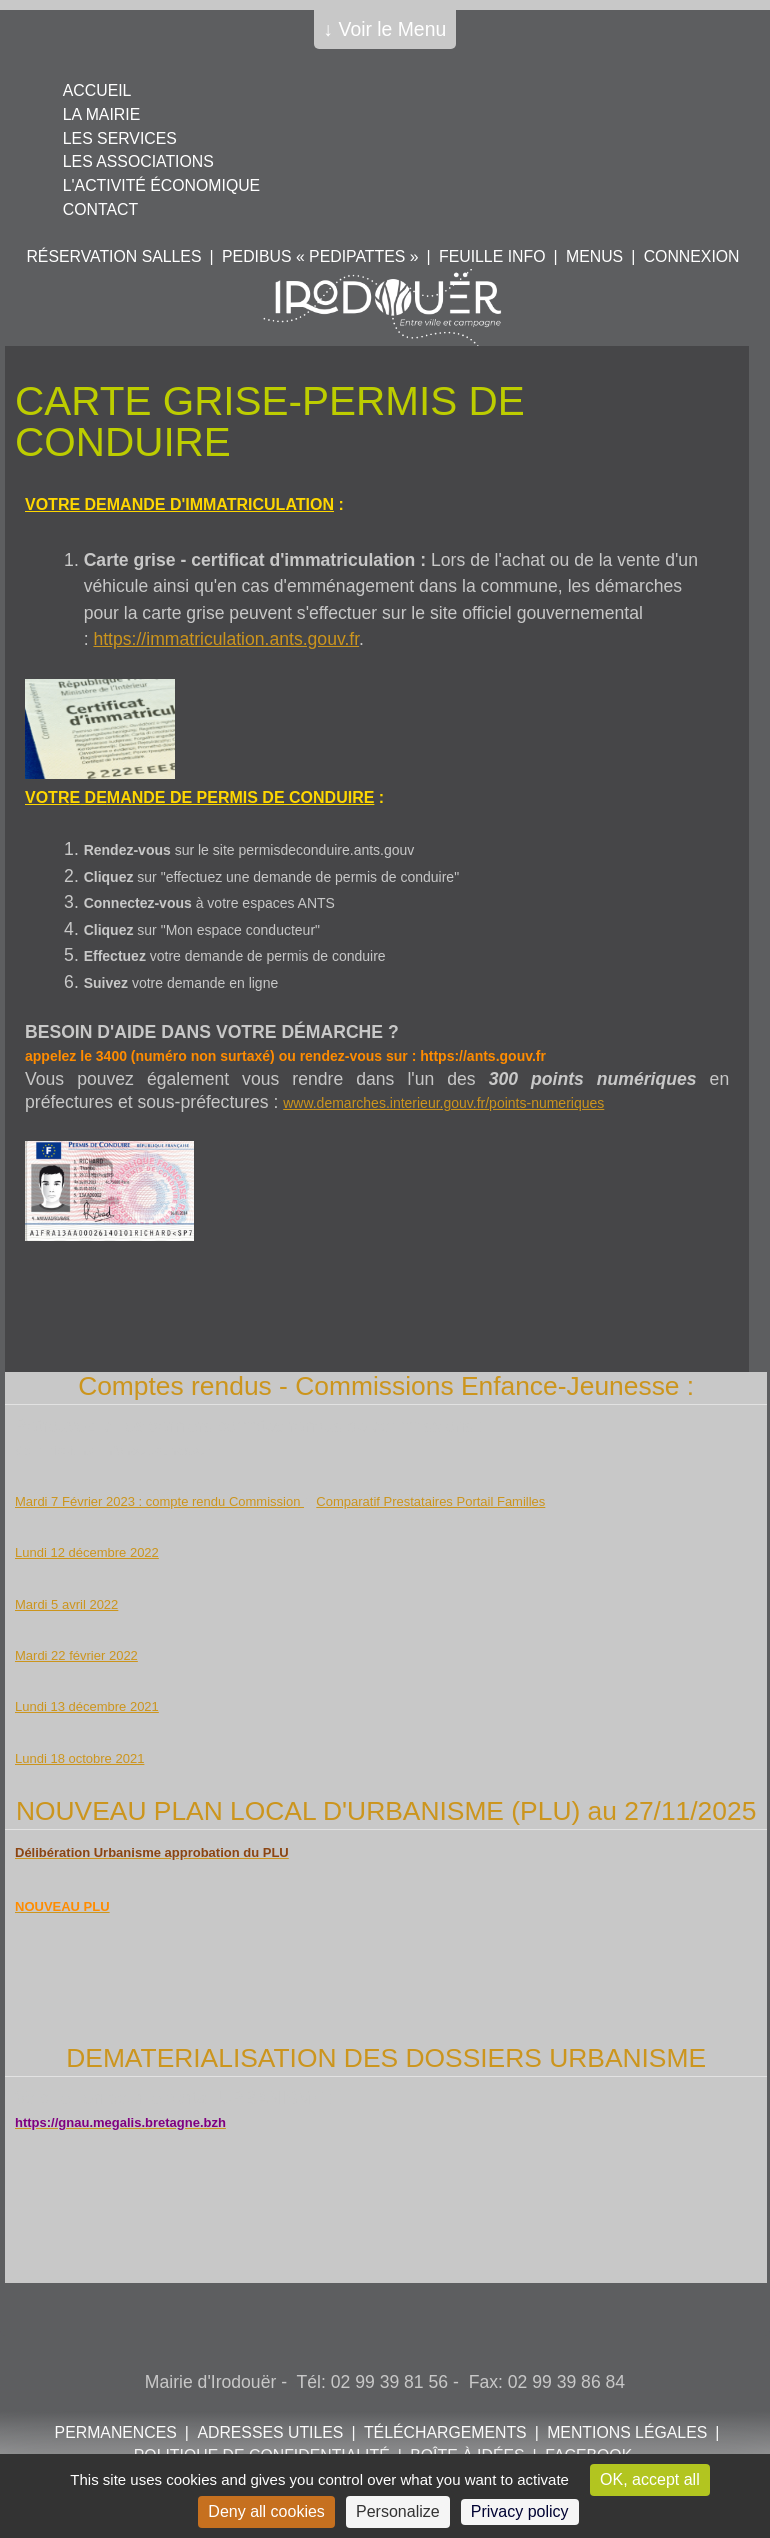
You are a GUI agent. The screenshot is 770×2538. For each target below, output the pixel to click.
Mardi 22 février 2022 (76, 1655)
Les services (120, 138)
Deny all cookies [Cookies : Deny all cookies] (266, 2511)
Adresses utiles (270, 2432)
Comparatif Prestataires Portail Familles (430, 1501)
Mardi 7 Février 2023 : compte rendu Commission (159, 1501)
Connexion (692, 256)
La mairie (101, 114)
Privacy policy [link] (520, 2511)
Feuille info (492, 256)
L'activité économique (161, 185)
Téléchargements (445, 2432)
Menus (594, 256)
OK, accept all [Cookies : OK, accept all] (650, 2479)
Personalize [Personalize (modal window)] (398, 2511)
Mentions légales (627, 2432)
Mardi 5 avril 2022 (66, 1604)
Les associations (138, 161)
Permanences (116, 2432)
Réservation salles (113, 256)
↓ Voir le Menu (385, 29)
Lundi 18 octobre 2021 (79, 1758)
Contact (100, 209)
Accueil (97, 90)
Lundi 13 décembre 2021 (87, 1706)
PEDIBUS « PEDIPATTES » (320, 256)
